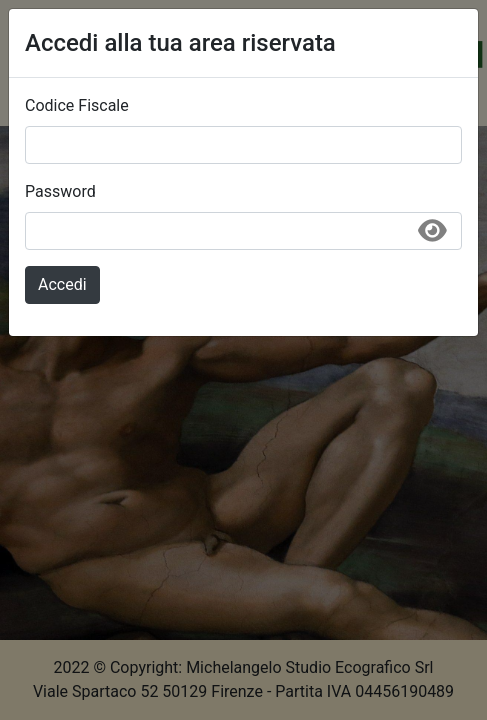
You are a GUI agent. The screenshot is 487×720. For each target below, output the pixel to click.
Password (60, 191)
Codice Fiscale (77, 105)
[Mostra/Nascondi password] (432, 238)
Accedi (62, 284)
